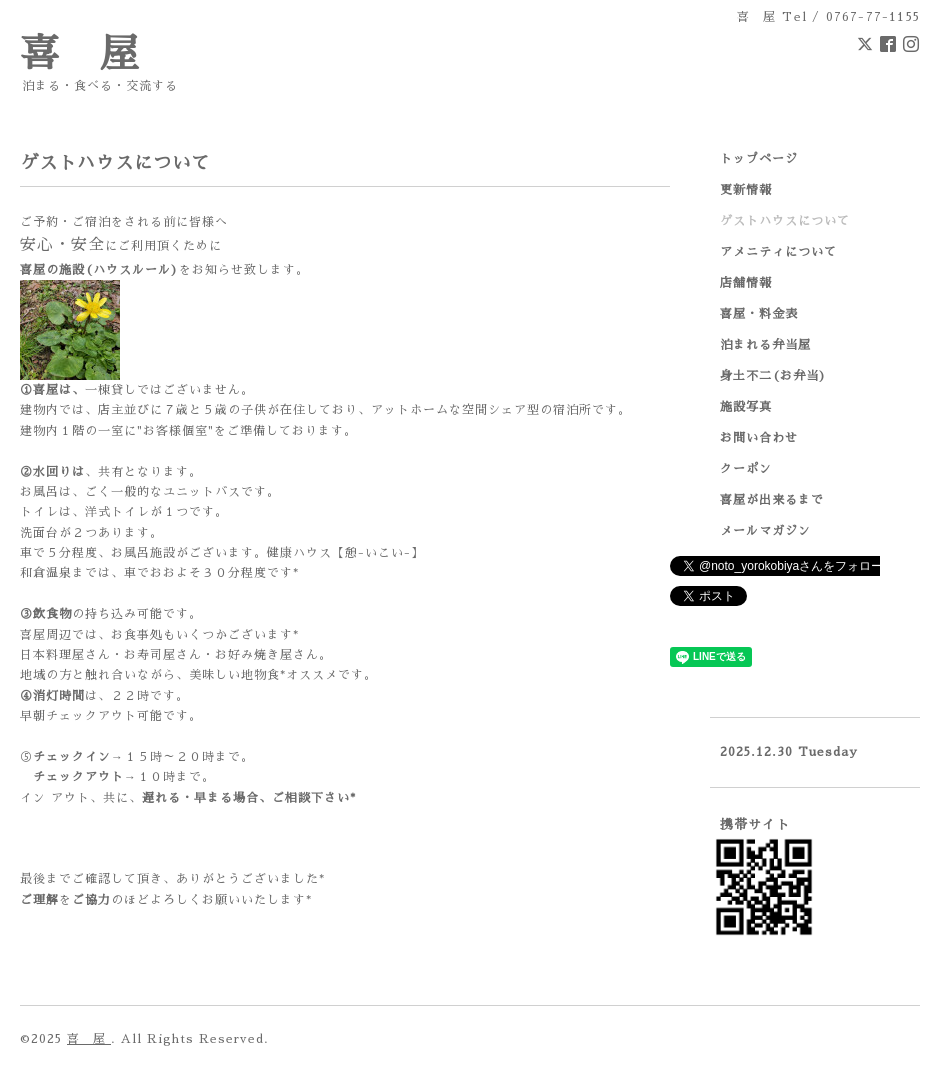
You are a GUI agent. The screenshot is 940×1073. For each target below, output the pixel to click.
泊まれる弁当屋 (765, 345)
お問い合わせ (759, 438)
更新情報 (746, 190)
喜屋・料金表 (759, 314)
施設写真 (746, 407)
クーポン (746, 469)
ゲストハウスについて (785, 221)
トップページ (759, 159)
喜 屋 (80, 54)
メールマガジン (765, 531)
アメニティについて (778, 252)
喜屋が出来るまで (772, 500)
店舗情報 (746, 283)
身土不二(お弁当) (773, 376)
